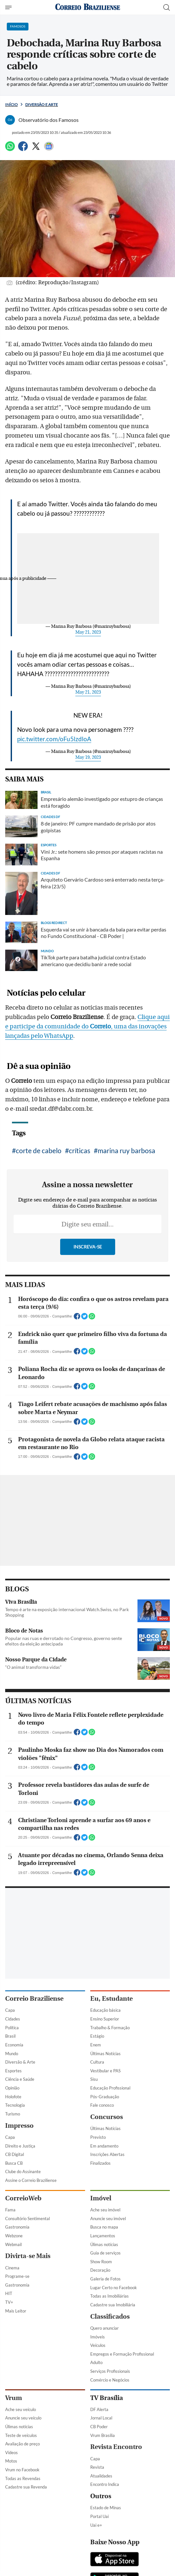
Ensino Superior (104, 2018)
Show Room (101, 2261)
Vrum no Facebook (22, 2469)
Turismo (12, 2113)
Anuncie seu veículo (23, 2417)
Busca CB (14, 2163)
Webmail (13, 2244)
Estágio (97, 2036)
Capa (10, 2010)
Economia (14, 2044)
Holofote (13, 2096)
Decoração (100, 2270)
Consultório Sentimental (27, 2218)
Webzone (14, 2235)
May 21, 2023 (88, 632)
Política (12, 2027)
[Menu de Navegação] (9, 7)
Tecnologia (15, 2105)
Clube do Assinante (23, 2171)
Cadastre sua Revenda (26, 2486)
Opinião (12, 2087)
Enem (95, 2044)
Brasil (10, 2036)
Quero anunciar (104, 2328)
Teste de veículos (21, 2435)
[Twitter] (36, 149)
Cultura (97, 2062)
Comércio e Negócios (109, 2380)
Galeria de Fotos (105, 2278)
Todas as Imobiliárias (109, 2296)
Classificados (110, 2316)
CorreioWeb (23, 2198)
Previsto (98, 2137)
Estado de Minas (105, 2507)
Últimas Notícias (105, 2053)
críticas (79, 1150)
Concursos (106, 2117)
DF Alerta (99, 2409)
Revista (97, 2467)
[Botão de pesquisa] (166, 7)
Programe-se (17, 2276)
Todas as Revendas (22, 2478)
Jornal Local (101, 2417)
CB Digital (14, 2154)
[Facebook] (23, 149)
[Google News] (49, 149)
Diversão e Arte (41, 104)
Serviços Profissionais (110, 2371)
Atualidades (101, 2475)
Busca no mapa (104, 2227)
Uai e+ (96, 2525)
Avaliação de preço (22, 2443)
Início (11, 104)
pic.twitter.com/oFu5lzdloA (54, 739)
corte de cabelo (38, 1150)
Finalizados (100, 2163)
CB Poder (99, 2426)
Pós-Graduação (104, 2096)
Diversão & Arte (20, 2062)
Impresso (19, 2125)
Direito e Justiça (20, 2146)
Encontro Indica (104, 2484)
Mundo (11, 2053)
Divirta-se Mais (27, 2256)
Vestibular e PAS (105, 2070)
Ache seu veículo (20, 2409)
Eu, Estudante (111, 1998)
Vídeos (11, 2452)
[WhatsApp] (10, 149)
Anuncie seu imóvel (108, 2218)
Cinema (12, 2267)
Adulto (96, 2362)
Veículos (97, 2345)
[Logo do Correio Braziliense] (87, 7)
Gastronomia (17, 2227)
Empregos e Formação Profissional (122, 2354)
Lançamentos (102, 2235)
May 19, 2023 (88, 757)
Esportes (13, 2070)
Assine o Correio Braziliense (31, 2180)
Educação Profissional (110, 2087)
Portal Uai (99, 2516)
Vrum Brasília (102, 2435)
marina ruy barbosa (126, 1150)
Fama (10, 2209)
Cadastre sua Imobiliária (112, 2304)
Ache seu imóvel (105, 2209)
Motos (11, 2461)
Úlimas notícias (104, 2244)
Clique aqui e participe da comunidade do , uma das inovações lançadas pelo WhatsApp (87, 1026)
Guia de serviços (105, 2252)
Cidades (12, 2018)
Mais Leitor (15, 2310)
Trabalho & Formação (110, 2027)
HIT (8, 2293)
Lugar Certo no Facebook (113, 2287)
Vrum (13, 2398)
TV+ (9, 2302)
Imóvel (100, 2198)
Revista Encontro (116, 2447)
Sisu (94, 2079)
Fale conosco (102, 2105)
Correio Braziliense (34, 1998)
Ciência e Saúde (19, 2079)
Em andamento (104, 2146)
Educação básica (105, 2010)
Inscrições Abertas (107, 2154)
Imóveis (97, 2336)
